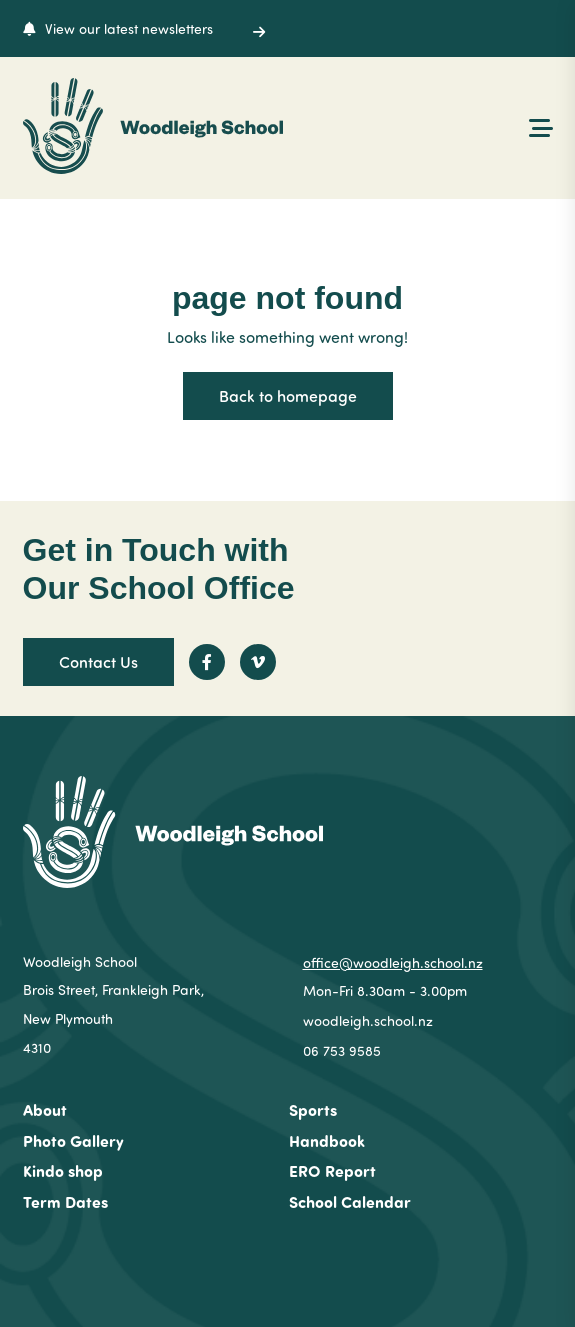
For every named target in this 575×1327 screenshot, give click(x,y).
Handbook (327, 1140)
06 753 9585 (342, 1050)
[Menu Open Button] (541, 126)
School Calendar (350, 1201)
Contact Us (98, 661)
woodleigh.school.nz (368, 1020)
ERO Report (332, 1170)
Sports (313, 1109)
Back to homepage (288, 395)
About (45, 1109)
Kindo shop (63, 1170)
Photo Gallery (73, 1140)
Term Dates (65, 1201)
